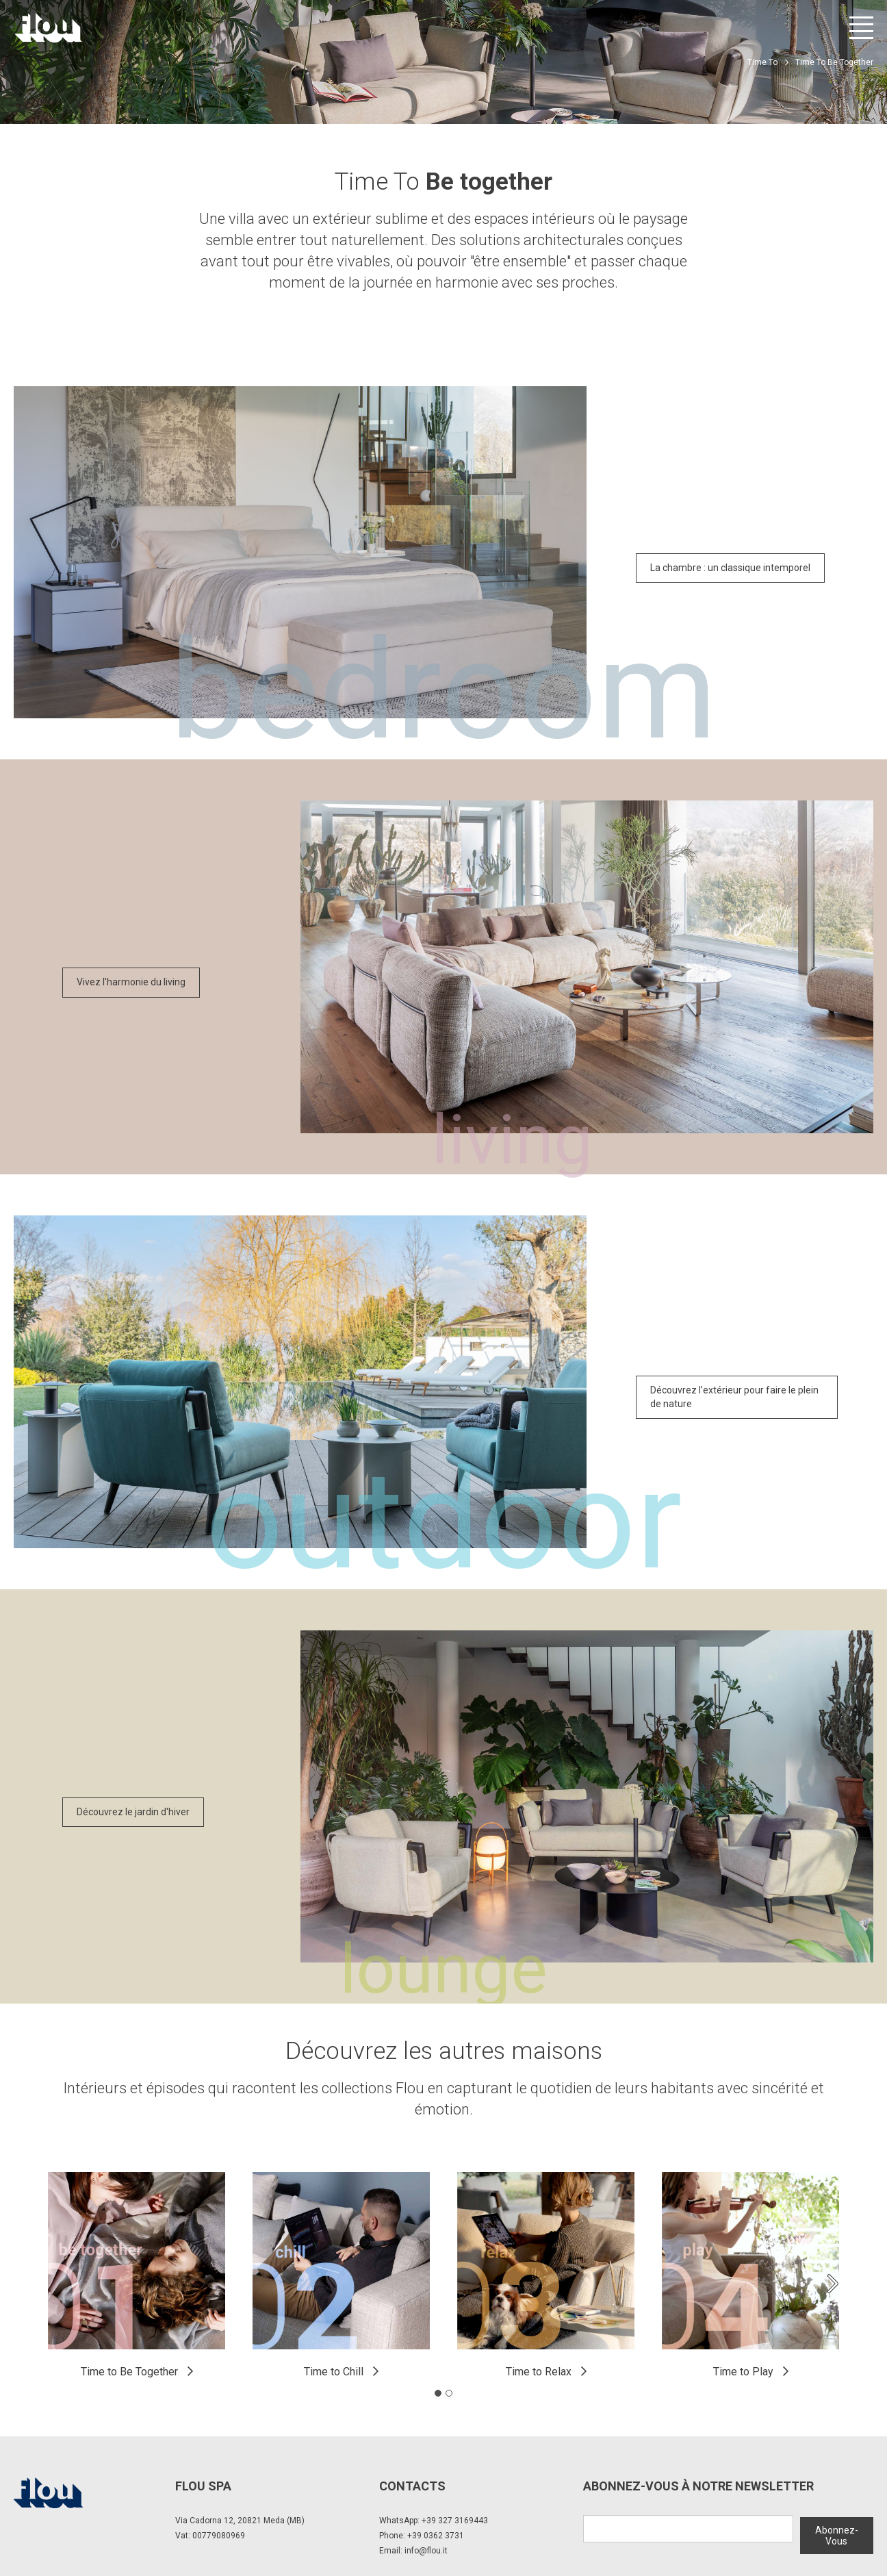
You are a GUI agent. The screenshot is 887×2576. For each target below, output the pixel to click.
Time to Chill (333, 2371)
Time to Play (743, 2371)
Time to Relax (538, 2371)
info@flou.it (426, 2550)
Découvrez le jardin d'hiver (133, 1811)
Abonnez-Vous (836, 2534)
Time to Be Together (129, 2371)
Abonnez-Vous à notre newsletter (698, 2486)
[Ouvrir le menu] (861, 28)
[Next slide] (832, 2283)
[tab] (438, 2393)
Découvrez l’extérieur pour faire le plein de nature (734, 1397)
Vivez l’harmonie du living (131, 981)
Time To (762, 62)
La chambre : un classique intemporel (730, 567)
